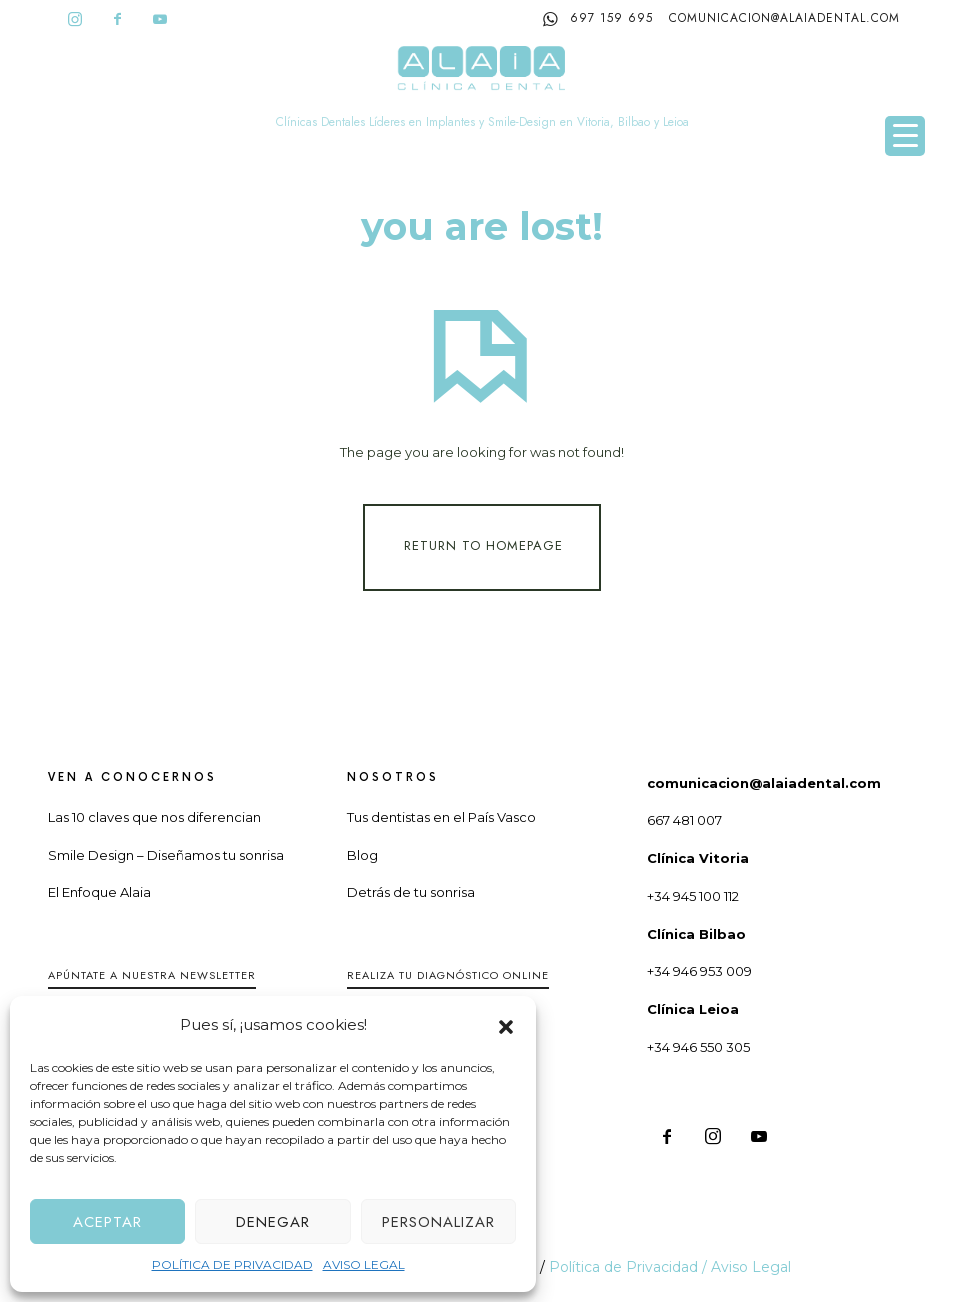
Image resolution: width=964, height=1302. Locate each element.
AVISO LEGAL (364, 1264)
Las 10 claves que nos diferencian (154, 817)
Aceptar (107, 1222)
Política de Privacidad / (630, 1267)
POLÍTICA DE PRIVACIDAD (232, 1264)
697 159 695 (598, 19)
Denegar (273, 1222)
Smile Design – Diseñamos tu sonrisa (166, 855)
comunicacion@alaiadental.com (784, 18)
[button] (506, 1025)
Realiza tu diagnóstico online (448, 975)
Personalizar (438, 1222)
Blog (362, 855)
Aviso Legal (751, 1267)
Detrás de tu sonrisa (411, 892)
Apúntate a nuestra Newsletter (152, 975)
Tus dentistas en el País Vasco (441, 817)
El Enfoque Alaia (99, 892)
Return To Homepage (483, 545)
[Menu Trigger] (905, 136)
